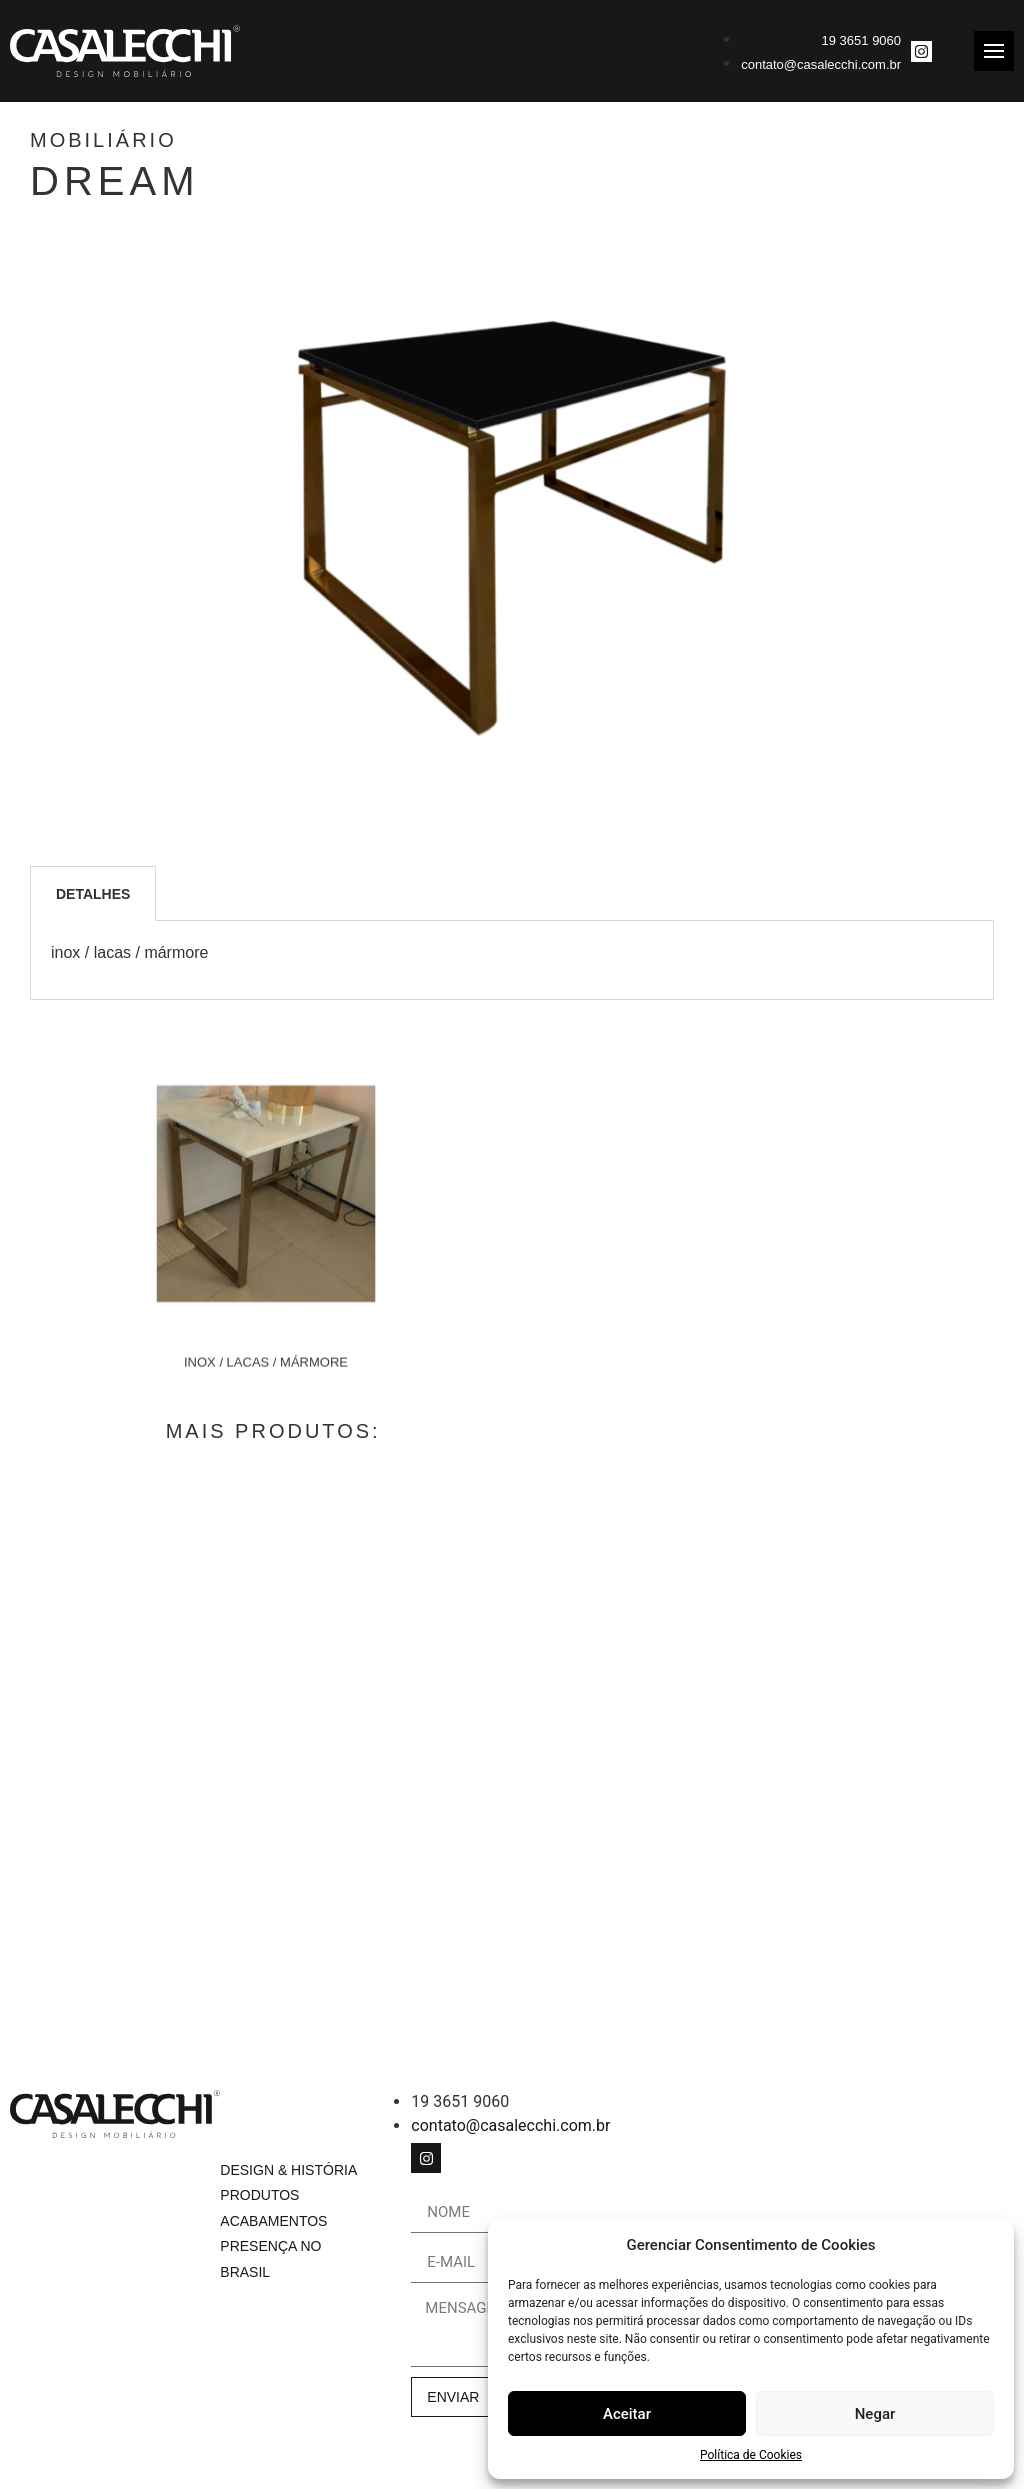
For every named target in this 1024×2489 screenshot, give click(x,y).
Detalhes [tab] (93, 894)
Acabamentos (273, 2221)
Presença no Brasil (270, 2259)
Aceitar (627, 2414)
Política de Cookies (751, 2455)
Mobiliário (175, 140)
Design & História (288, 2170)
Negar (875, 2414)
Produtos (259, 2196)
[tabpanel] (512, 960)
